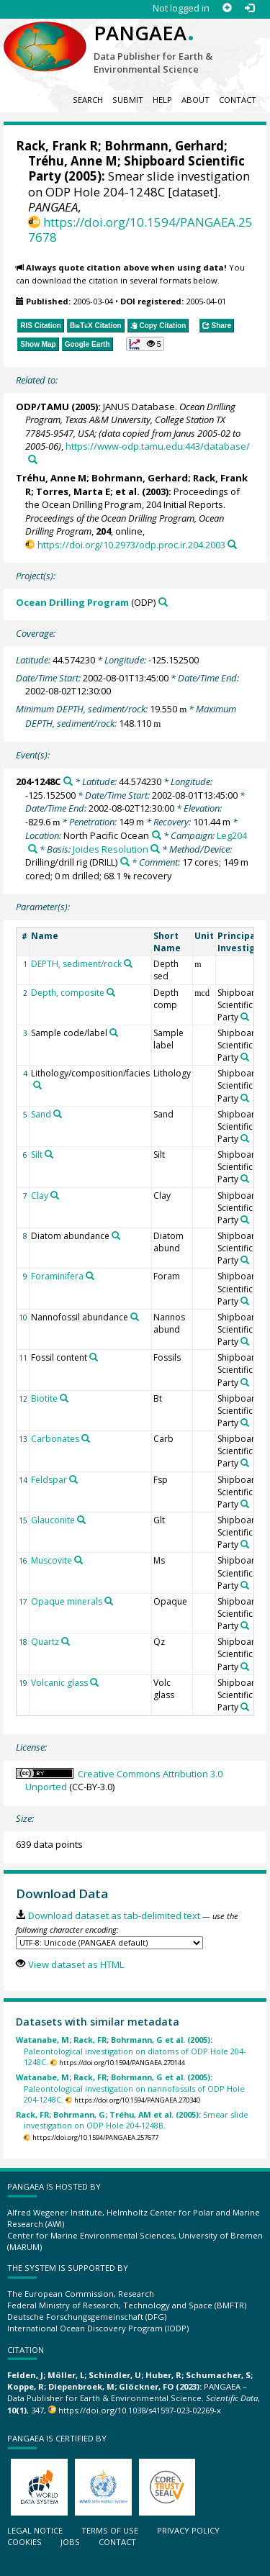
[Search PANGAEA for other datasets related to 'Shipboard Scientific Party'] (244, 1016)
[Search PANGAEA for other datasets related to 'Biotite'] (64, 1398)
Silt (36, 1154)
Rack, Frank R (57, 145)
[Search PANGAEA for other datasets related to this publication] (32, 459)
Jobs (70, 2541)
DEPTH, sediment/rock (76, 964)
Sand (41, 1114)
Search (88, 99)
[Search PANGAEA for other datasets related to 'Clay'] (54, 1195)
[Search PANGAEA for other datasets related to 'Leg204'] (32, 848)
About (195, 99)
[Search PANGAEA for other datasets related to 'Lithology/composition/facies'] (37, 1085)
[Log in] (249, 8)
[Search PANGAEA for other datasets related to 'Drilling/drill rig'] (125, 861)
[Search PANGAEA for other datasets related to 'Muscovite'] (78, 1560)
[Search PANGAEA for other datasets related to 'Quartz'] (65, 1641)
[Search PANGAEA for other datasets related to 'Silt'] (49, 1154)
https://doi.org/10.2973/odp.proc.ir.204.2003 (131, 544)
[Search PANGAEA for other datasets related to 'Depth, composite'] (111, 992)
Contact (237, 99)
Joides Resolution (110, 849)
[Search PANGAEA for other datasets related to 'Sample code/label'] (113, 1032)
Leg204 (232, 835)
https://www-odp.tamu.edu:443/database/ (158, 446)
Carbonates (55, 1439)
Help (162, 99)
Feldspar (49, 1480)
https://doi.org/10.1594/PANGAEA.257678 (140, 229)
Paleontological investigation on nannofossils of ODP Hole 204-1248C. (130, 2088)
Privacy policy (188, 2530)
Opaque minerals (66, 1601)
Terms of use (109, 2530)
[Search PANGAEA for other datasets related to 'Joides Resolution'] (155, 848)
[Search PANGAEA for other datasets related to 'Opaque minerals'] (108, 1601)
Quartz (45, 1642)
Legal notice (35, 2530)
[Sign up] (227, 8)
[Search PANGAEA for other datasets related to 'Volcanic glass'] (94, 1682)
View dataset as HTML (76, 1964)
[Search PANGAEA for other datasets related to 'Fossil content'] (93, 1357)
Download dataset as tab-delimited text (114, 1915)
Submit (127, 99)
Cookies (24, 2541)
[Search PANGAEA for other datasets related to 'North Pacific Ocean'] (156, 835)
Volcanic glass (59, 1683)
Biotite (44, 1398)
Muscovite (51, 1560)
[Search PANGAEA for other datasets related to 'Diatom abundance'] (116, 1235)
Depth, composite (67, 993)
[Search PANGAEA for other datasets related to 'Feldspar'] (73, 1479)
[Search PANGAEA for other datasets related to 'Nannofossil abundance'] (134, 1316)
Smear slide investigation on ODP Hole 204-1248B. (132, 2120)
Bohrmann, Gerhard (164, 145)
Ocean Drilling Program (72, 602)
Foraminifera (57, 1276)
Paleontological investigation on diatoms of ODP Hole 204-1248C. (131, 2050)
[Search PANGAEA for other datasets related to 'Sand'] (57, 1114)
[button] (145, 344)
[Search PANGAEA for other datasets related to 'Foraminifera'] (90, 1275)
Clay (39, 1195)
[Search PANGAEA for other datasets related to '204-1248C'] (68, 781)
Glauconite (53, 1520)
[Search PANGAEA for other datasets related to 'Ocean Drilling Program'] (163, 602)
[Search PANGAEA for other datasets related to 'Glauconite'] (81, 1519)
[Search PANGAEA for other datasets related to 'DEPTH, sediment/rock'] (128, 963)
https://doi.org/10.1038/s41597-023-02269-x (139, 2410)
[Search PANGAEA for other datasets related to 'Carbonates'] (85, 1438)
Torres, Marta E (73, 491)
